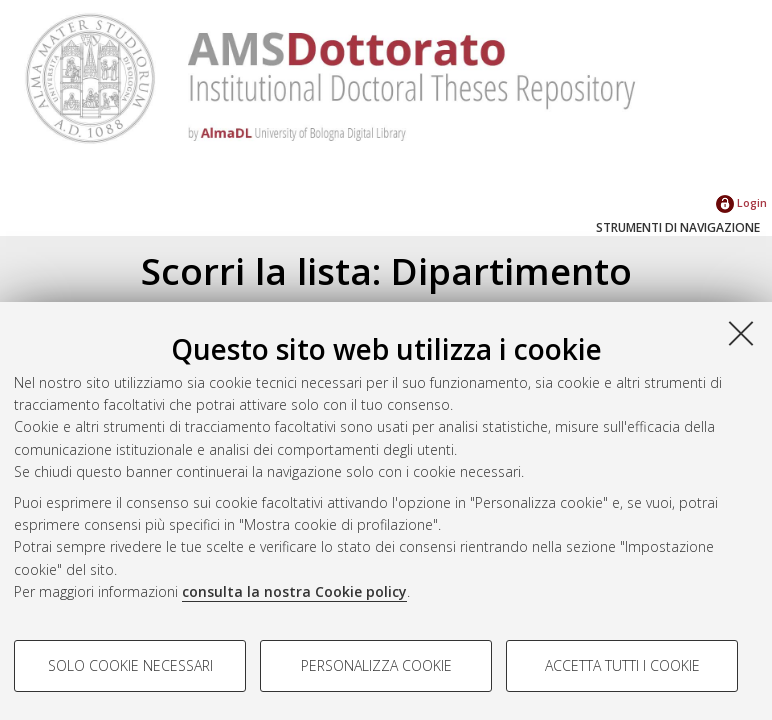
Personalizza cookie (376, 665)
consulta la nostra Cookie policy (294, 591)
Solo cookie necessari (130, 665)
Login (741, 202)
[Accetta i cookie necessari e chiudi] (741, 333)
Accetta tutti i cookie (622, 665)
